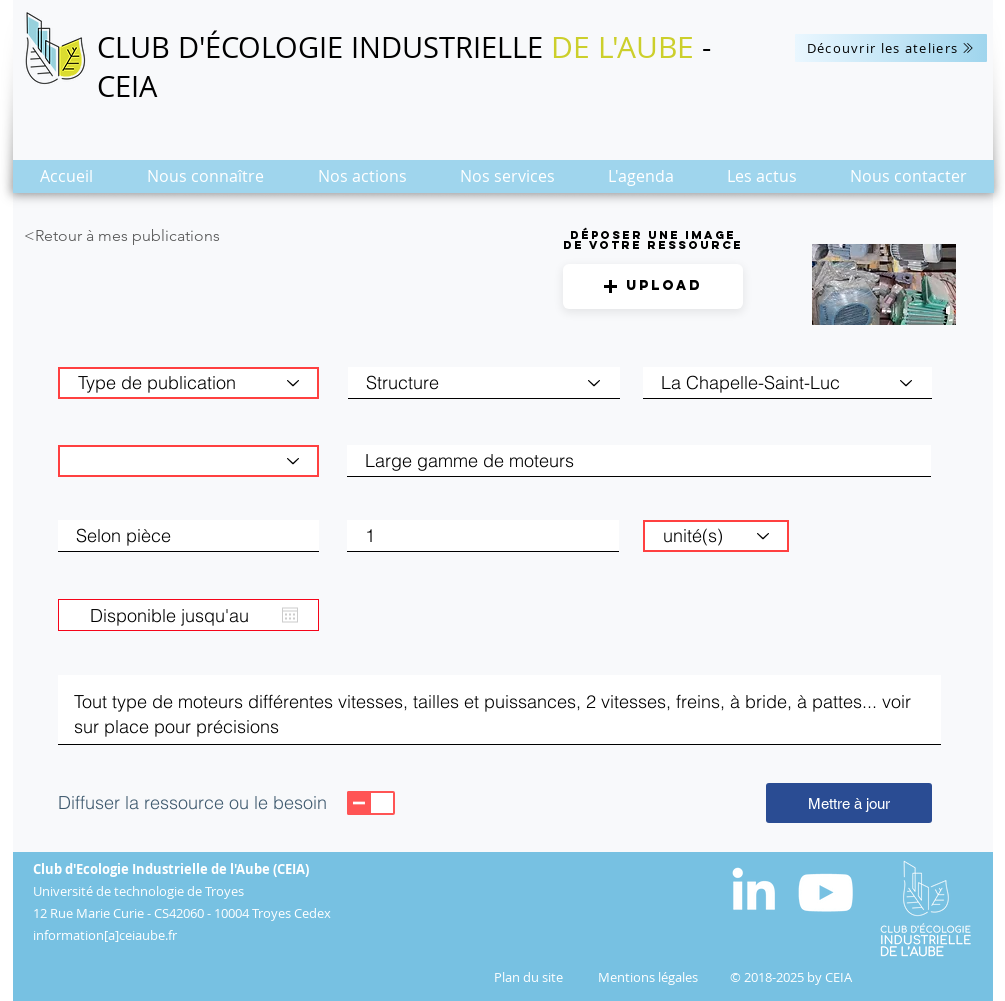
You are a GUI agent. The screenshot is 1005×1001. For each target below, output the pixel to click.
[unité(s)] (716, 536)
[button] (205, 182)
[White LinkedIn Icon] (753, 888)
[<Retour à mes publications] (160, 236)
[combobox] (787, 383)
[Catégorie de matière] (188, 461)
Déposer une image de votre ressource (653, 240)
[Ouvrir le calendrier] (290, 615)
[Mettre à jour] (849, 803)
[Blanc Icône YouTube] (825, 892)
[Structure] (484, 383)
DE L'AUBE (622, 47)
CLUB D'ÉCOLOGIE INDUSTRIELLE (324, 47)
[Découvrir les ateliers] (891, 48)
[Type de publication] (188, 383)
